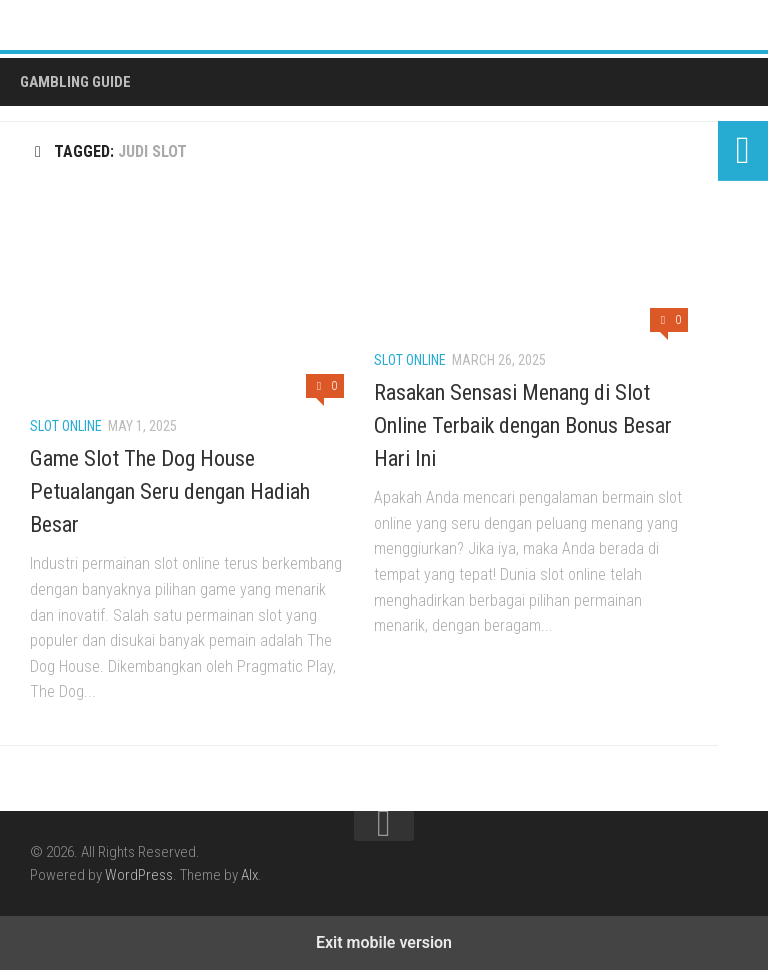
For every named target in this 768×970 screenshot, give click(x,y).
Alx (249, 875)
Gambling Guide (75, 82)
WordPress (139, 875)
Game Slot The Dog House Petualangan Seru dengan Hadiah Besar (170, 491)
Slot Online (66, 426)
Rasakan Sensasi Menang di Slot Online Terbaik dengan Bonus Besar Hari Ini (523, 425)
